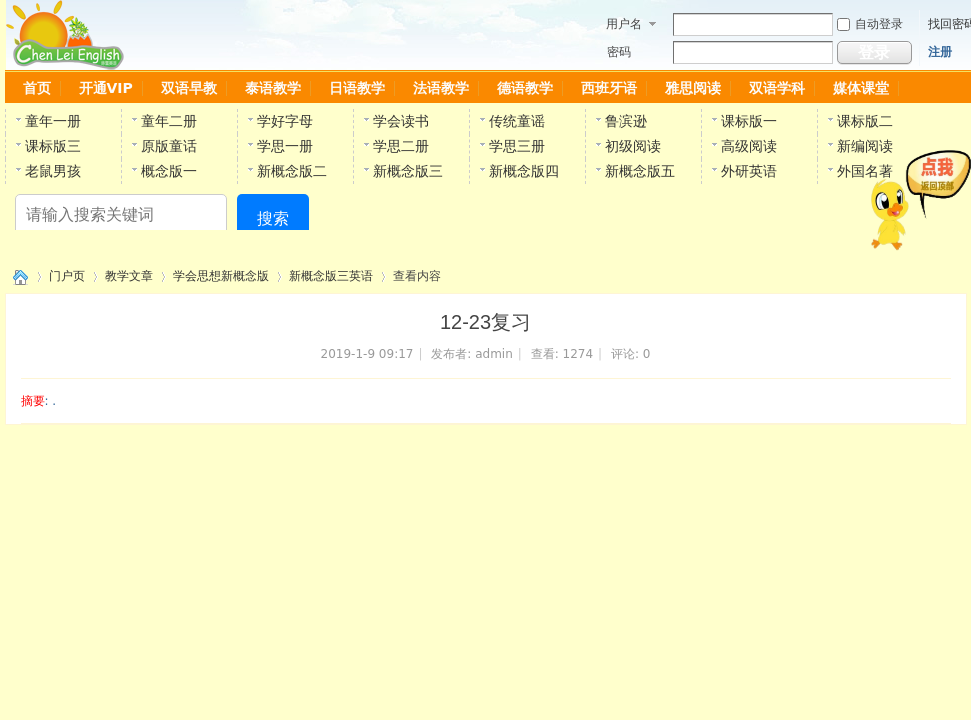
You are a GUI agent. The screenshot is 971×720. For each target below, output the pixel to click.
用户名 (624, 24)
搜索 (273, 218)
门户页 (67, 276)
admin (494, 354)
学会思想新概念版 (221, 276)
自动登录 (870, 24)
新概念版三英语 (331, 276)
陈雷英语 (17, 276)
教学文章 (129, 276)
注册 (940, 52)
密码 (619, 52)
